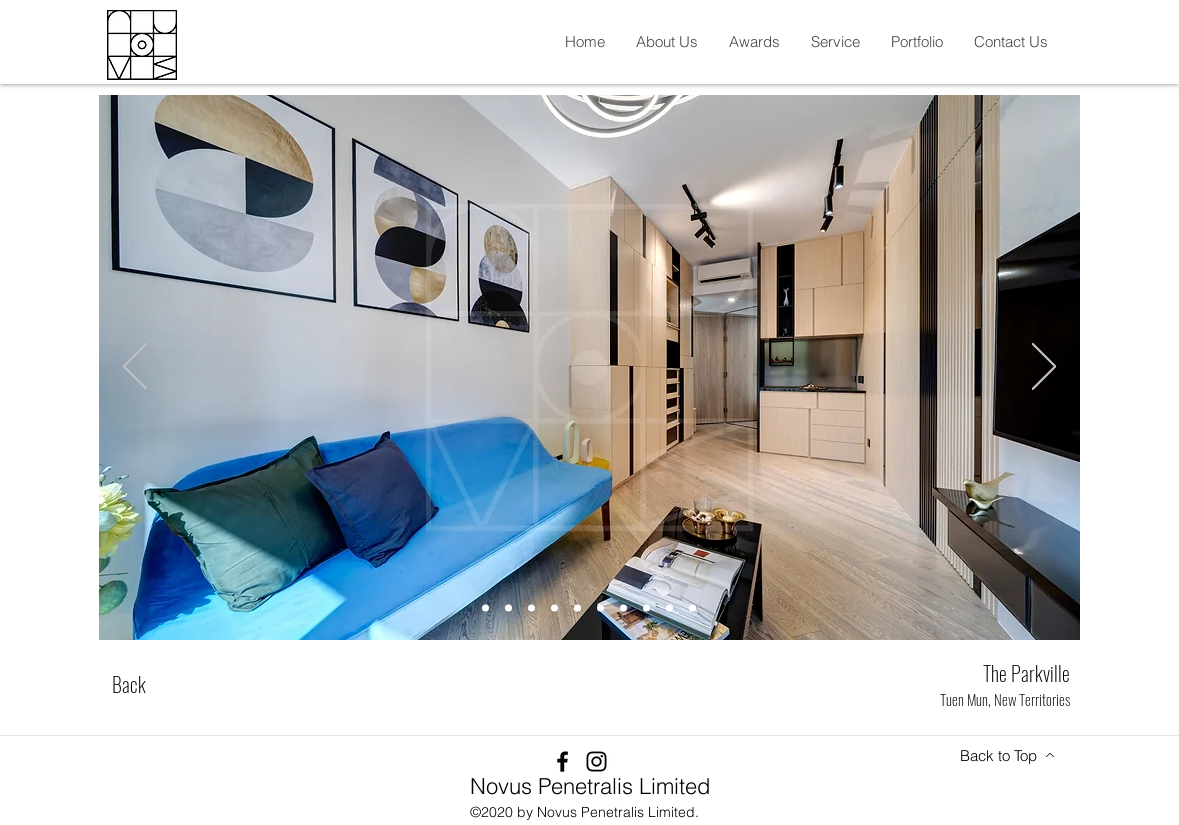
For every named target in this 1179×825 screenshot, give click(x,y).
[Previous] (135, 368)
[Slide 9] (669, 608)
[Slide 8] (646, 608)
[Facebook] (562, 761)
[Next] (1044, 368)
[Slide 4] (554, 608)
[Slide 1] (485, 608)
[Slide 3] (531, 608)
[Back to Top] (1007, 755)
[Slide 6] (600, 608)
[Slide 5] (577, 608)
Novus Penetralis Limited (590, 786)
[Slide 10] (692, 608)
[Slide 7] (623, 608)
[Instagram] (596, 761)
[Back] (129, 684)
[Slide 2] (508, 608)
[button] (666, 41)
